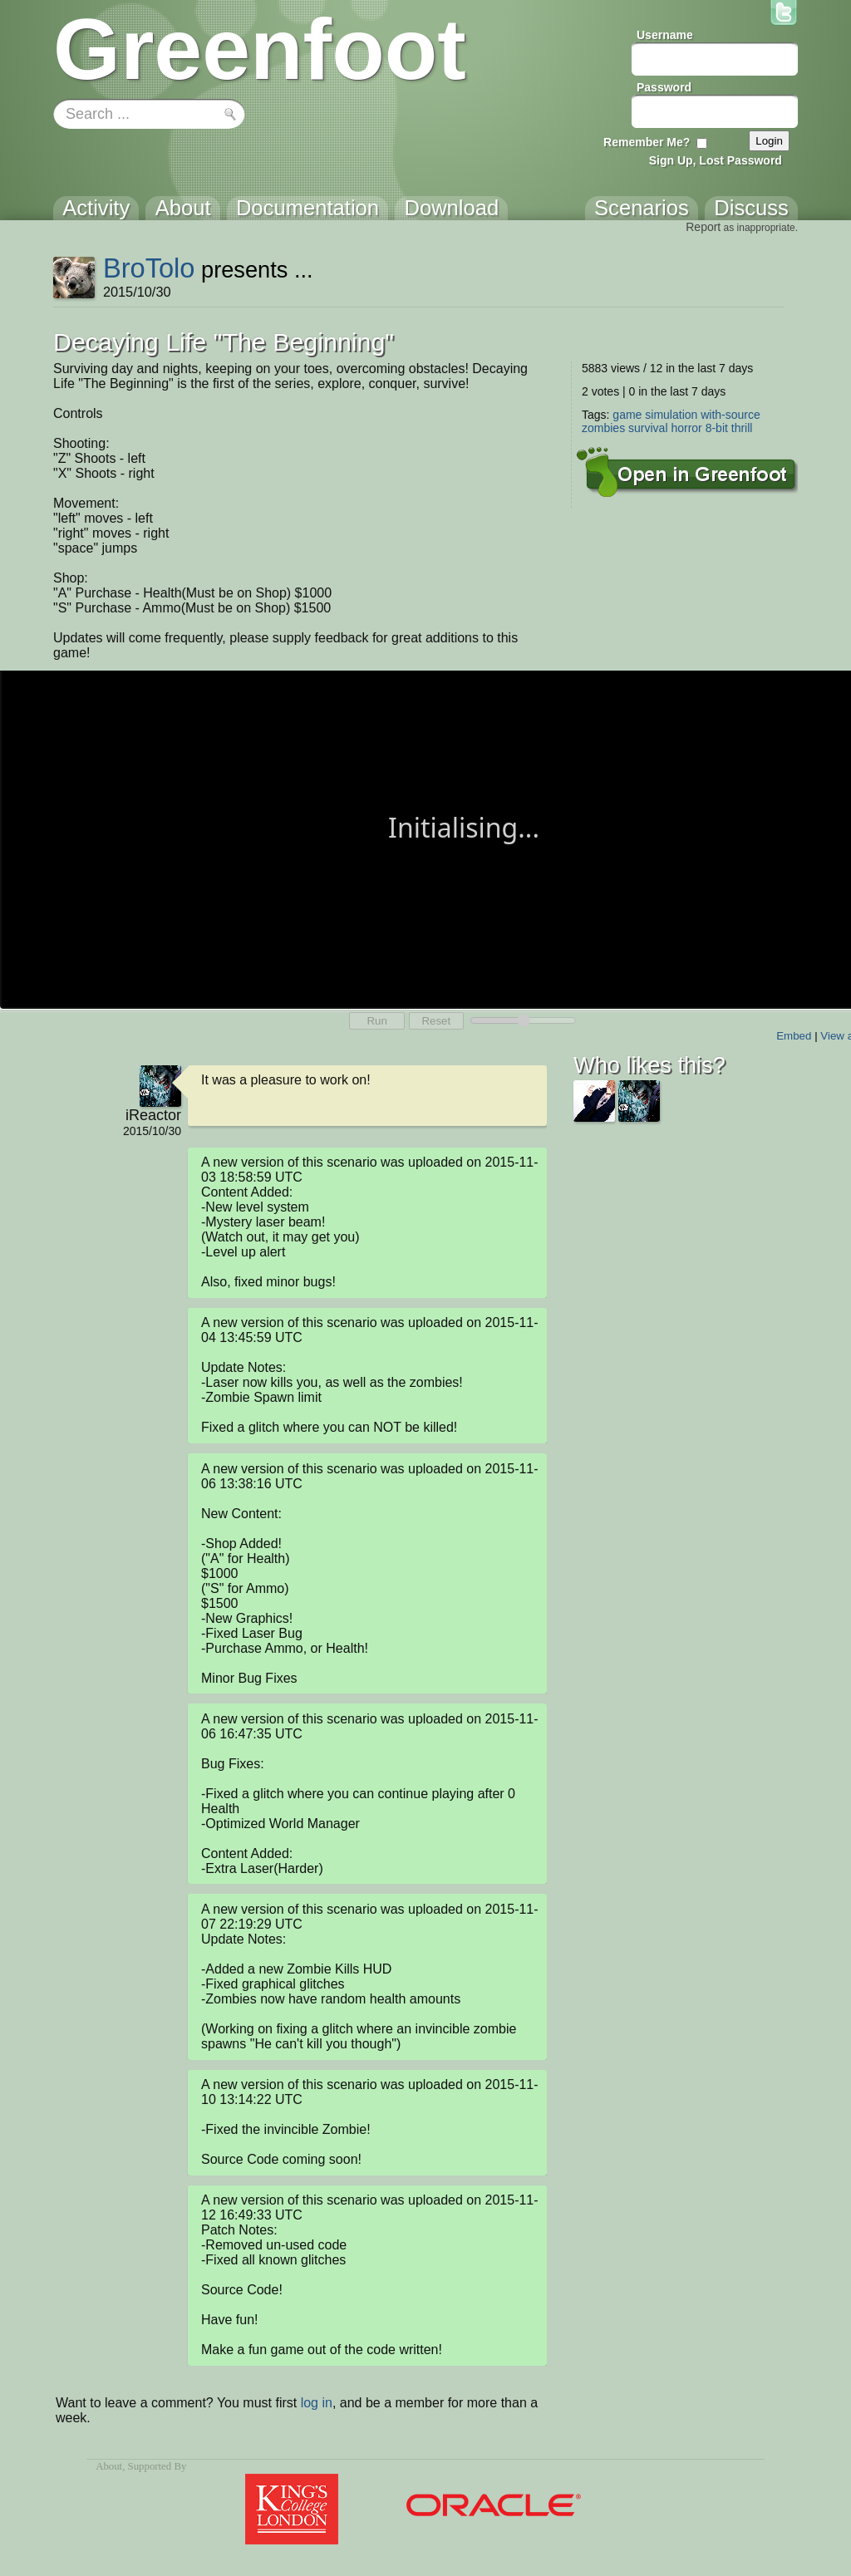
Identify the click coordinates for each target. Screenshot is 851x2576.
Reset (435, 1021)
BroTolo (149, 268)
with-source (730, 414)
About (109, 2466)
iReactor (153, 1115)
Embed (793, 1036)
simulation (671, 414)
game (627, 414)
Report (703, 227)
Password (664, 87)
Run (376, 1021)
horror (686, 428)
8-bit (717, 428)
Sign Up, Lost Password (715, 160)
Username (665, 35)
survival (647, 428)
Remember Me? (646, 142)
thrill (742, 428)
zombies (603, 428)
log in (316, 2403)
